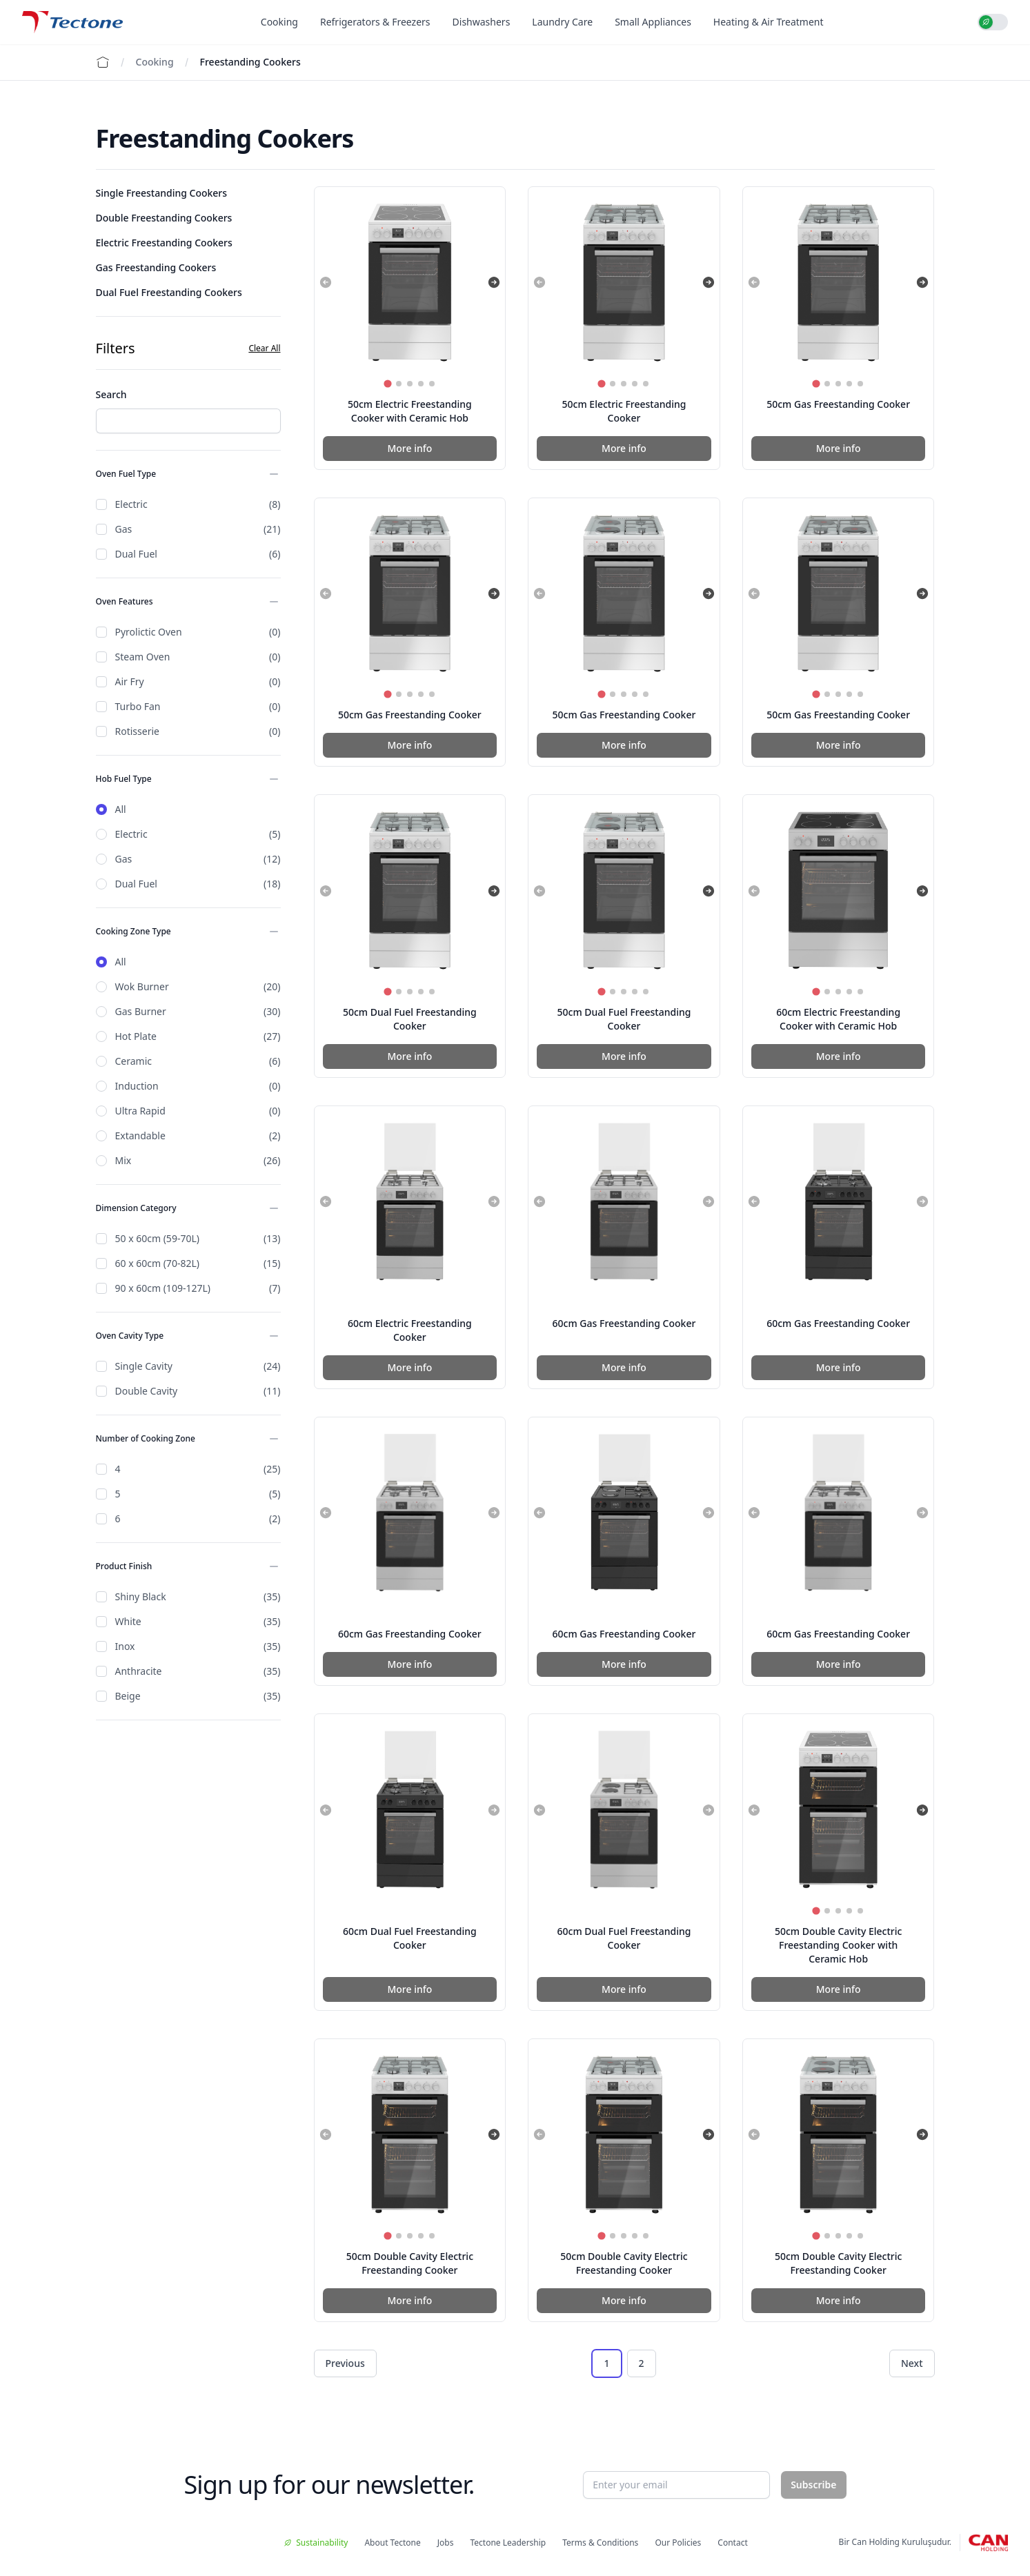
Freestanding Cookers (250, 61)
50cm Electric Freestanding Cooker (624, 410)
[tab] (387, 383)
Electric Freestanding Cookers (164, 242)
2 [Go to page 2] (641, 2363)
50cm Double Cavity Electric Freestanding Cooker (409, 2263)
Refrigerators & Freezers (375, 21)
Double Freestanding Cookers (164, 217)
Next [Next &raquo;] (912, 2363)
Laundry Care (562, 21)
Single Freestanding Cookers (162, 192)
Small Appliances (653, 21)
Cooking (279, 21)
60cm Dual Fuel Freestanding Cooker (410, 1938)
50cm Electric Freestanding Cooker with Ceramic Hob (410, 410)
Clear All (264, 348)
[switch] (993, 22)
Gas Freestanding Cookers (156, 267)
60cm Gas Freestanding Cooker (624, 1323)
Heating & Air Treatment (768, 21)
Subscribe (813, 2484)
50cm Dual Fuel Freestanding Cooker (410, 1018)
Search (111, 394)
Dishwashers (482, 21)
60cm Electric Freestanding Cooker (410, 1330)
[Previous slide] (326, 282)
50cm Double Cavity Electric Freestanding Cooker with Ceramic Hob (838, 1945)
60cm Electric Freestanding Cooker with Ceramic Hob (838, 1018)
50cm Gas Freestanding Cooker (838, 404)
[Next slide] (494, 282)
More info (409, 448)
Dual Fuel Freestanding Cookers (169, 292)
